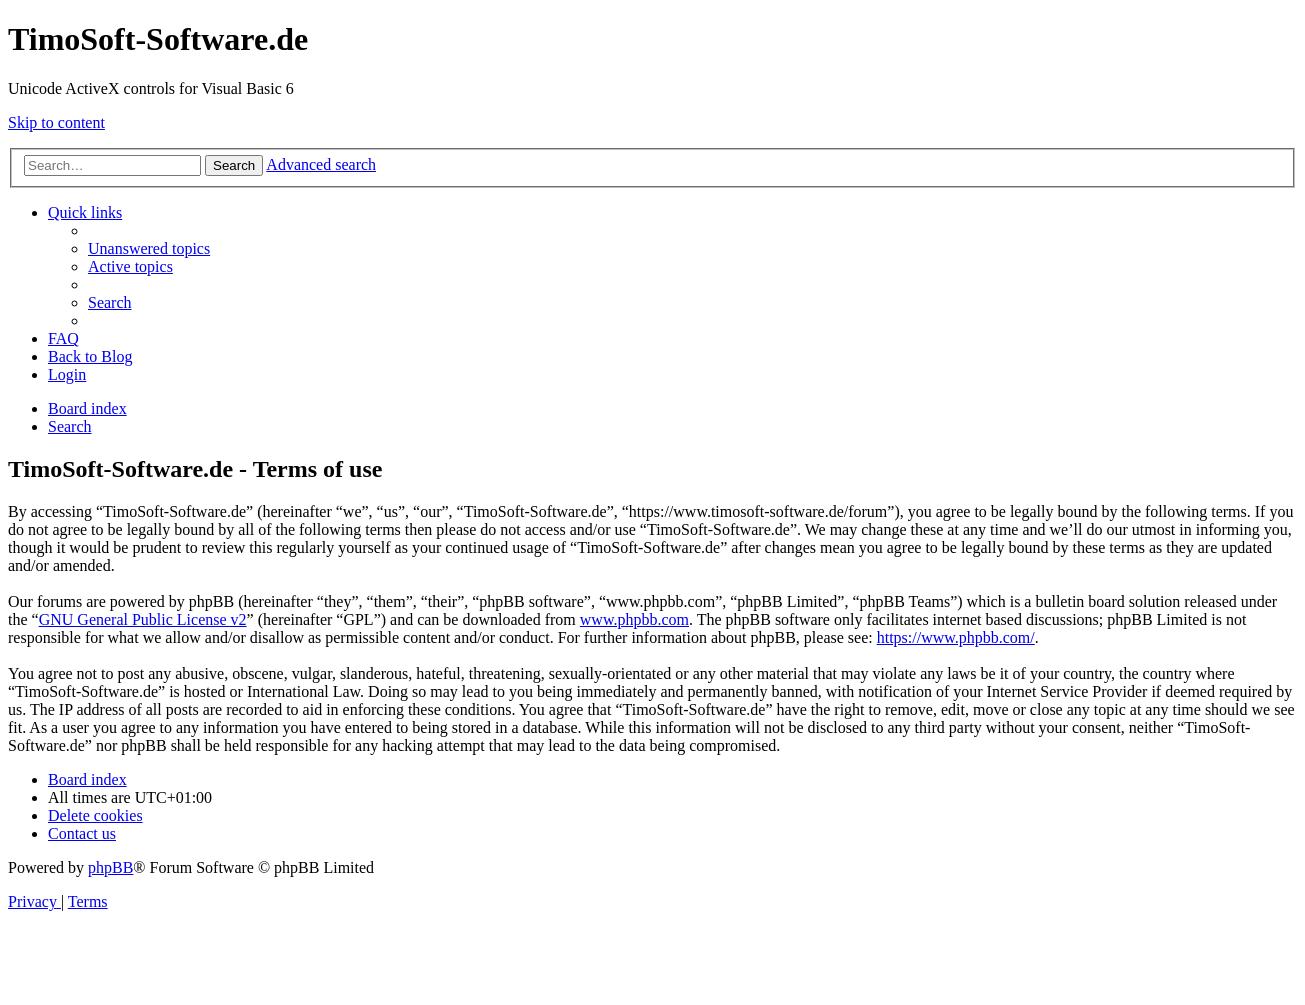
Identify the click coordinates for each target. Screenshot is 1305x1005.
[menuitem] (149, 248)
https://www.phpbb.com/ (956, 637)
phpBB (110, 867)
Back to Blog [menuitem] (90, 356)
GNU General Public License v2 (143, 619)
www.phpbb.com (634, 619)
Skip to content (56, 122)
